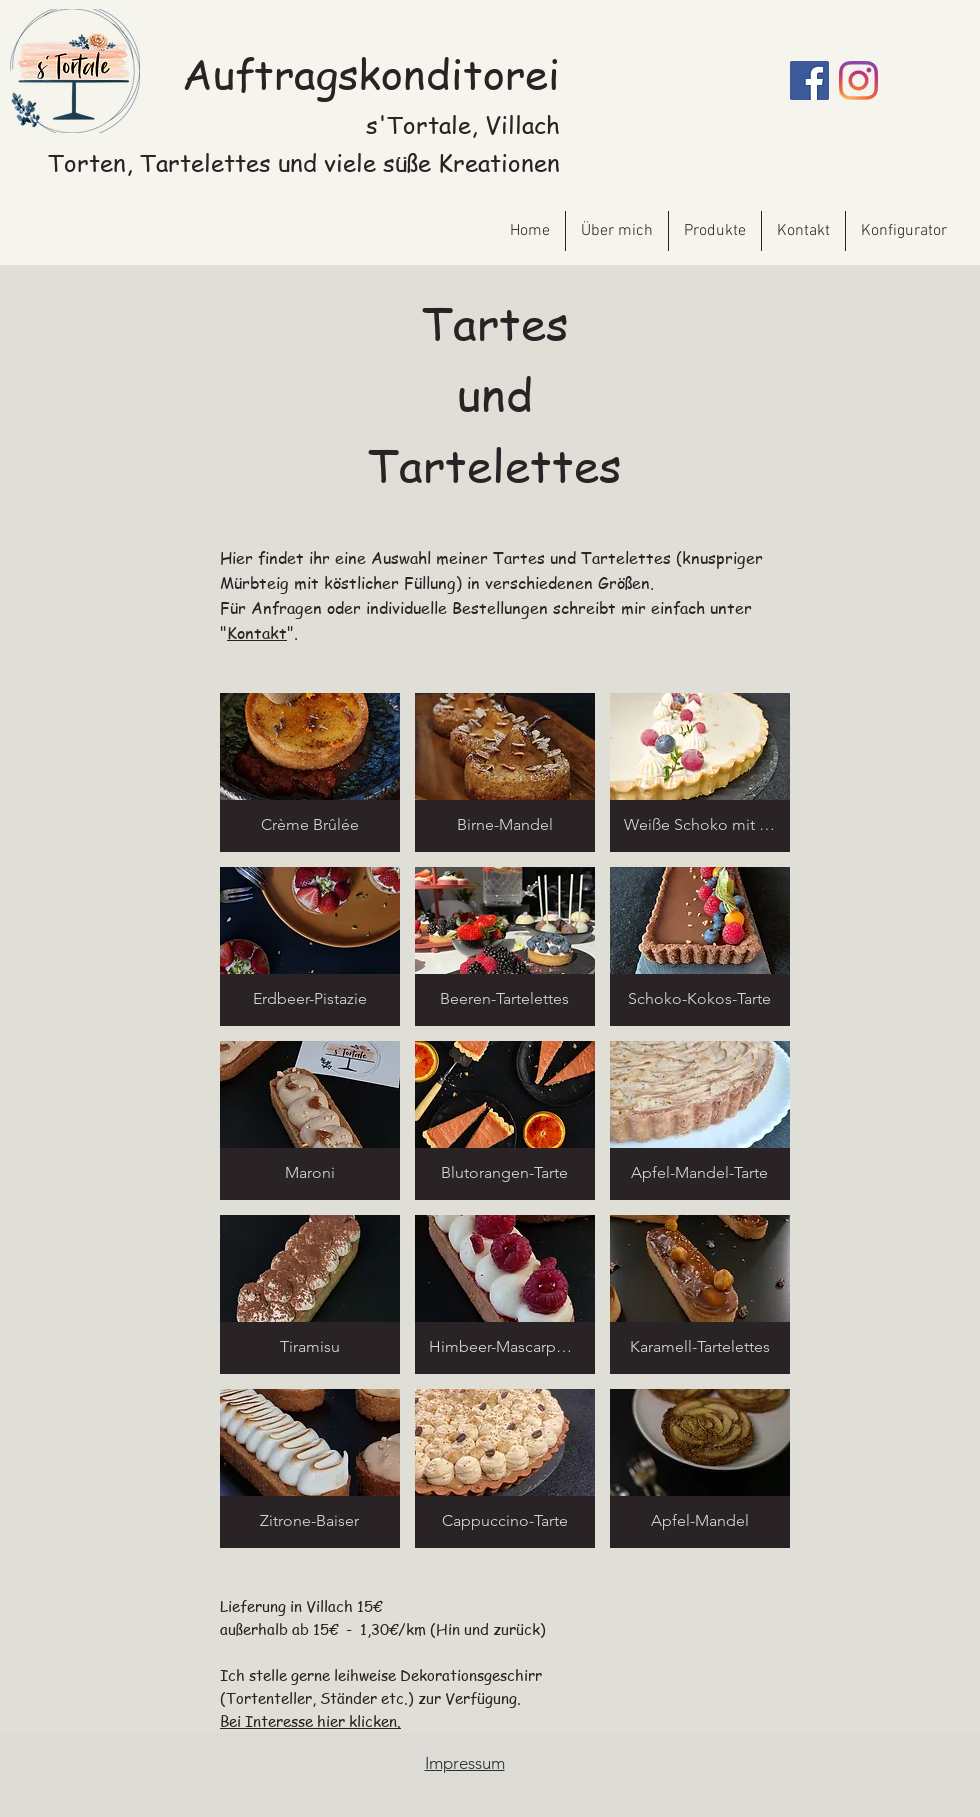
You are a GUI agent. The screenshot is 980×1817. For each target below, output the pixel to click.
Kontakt (257, 633)
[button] (310, 772)
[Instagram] (858, 80)
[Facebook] (809, 80)
